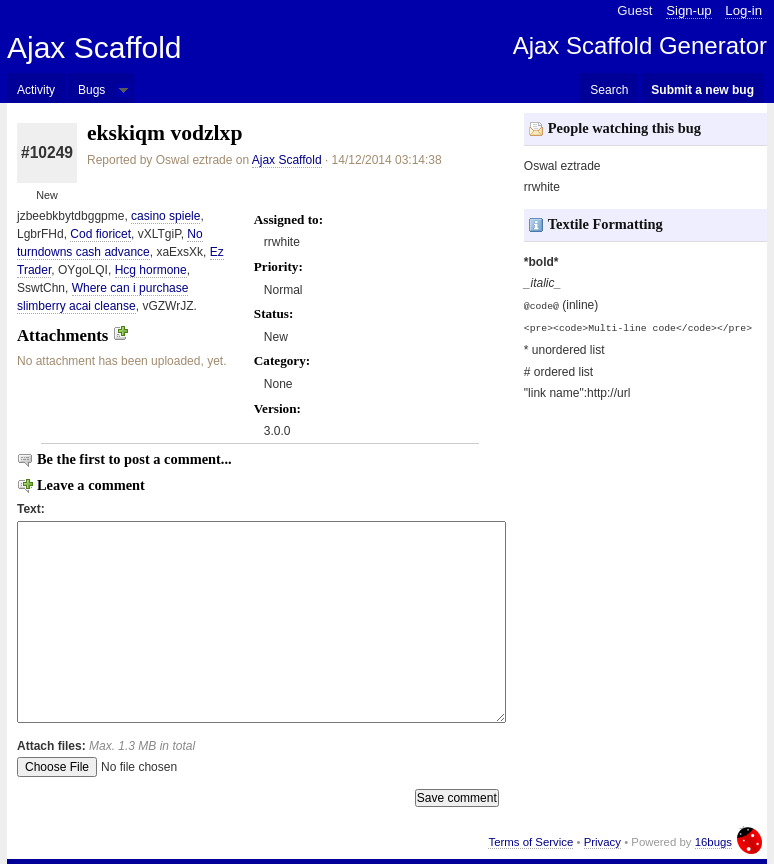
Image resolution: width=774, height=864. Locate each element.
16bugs (713, 842)
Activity (36, 90)
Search (609, 90)
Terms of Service (530, 842)
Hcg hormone (151, 270)
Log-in (743, 10)
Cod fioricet (100, 234)
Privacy (602, 842)
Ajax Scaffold (94, 47)
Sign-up (688, 10)
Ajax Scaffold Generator (640, 45)
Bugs (91, 90)
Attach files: (106, 746)
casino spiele (165, 216)
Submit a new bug (702, 90)
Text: (31, 509)
